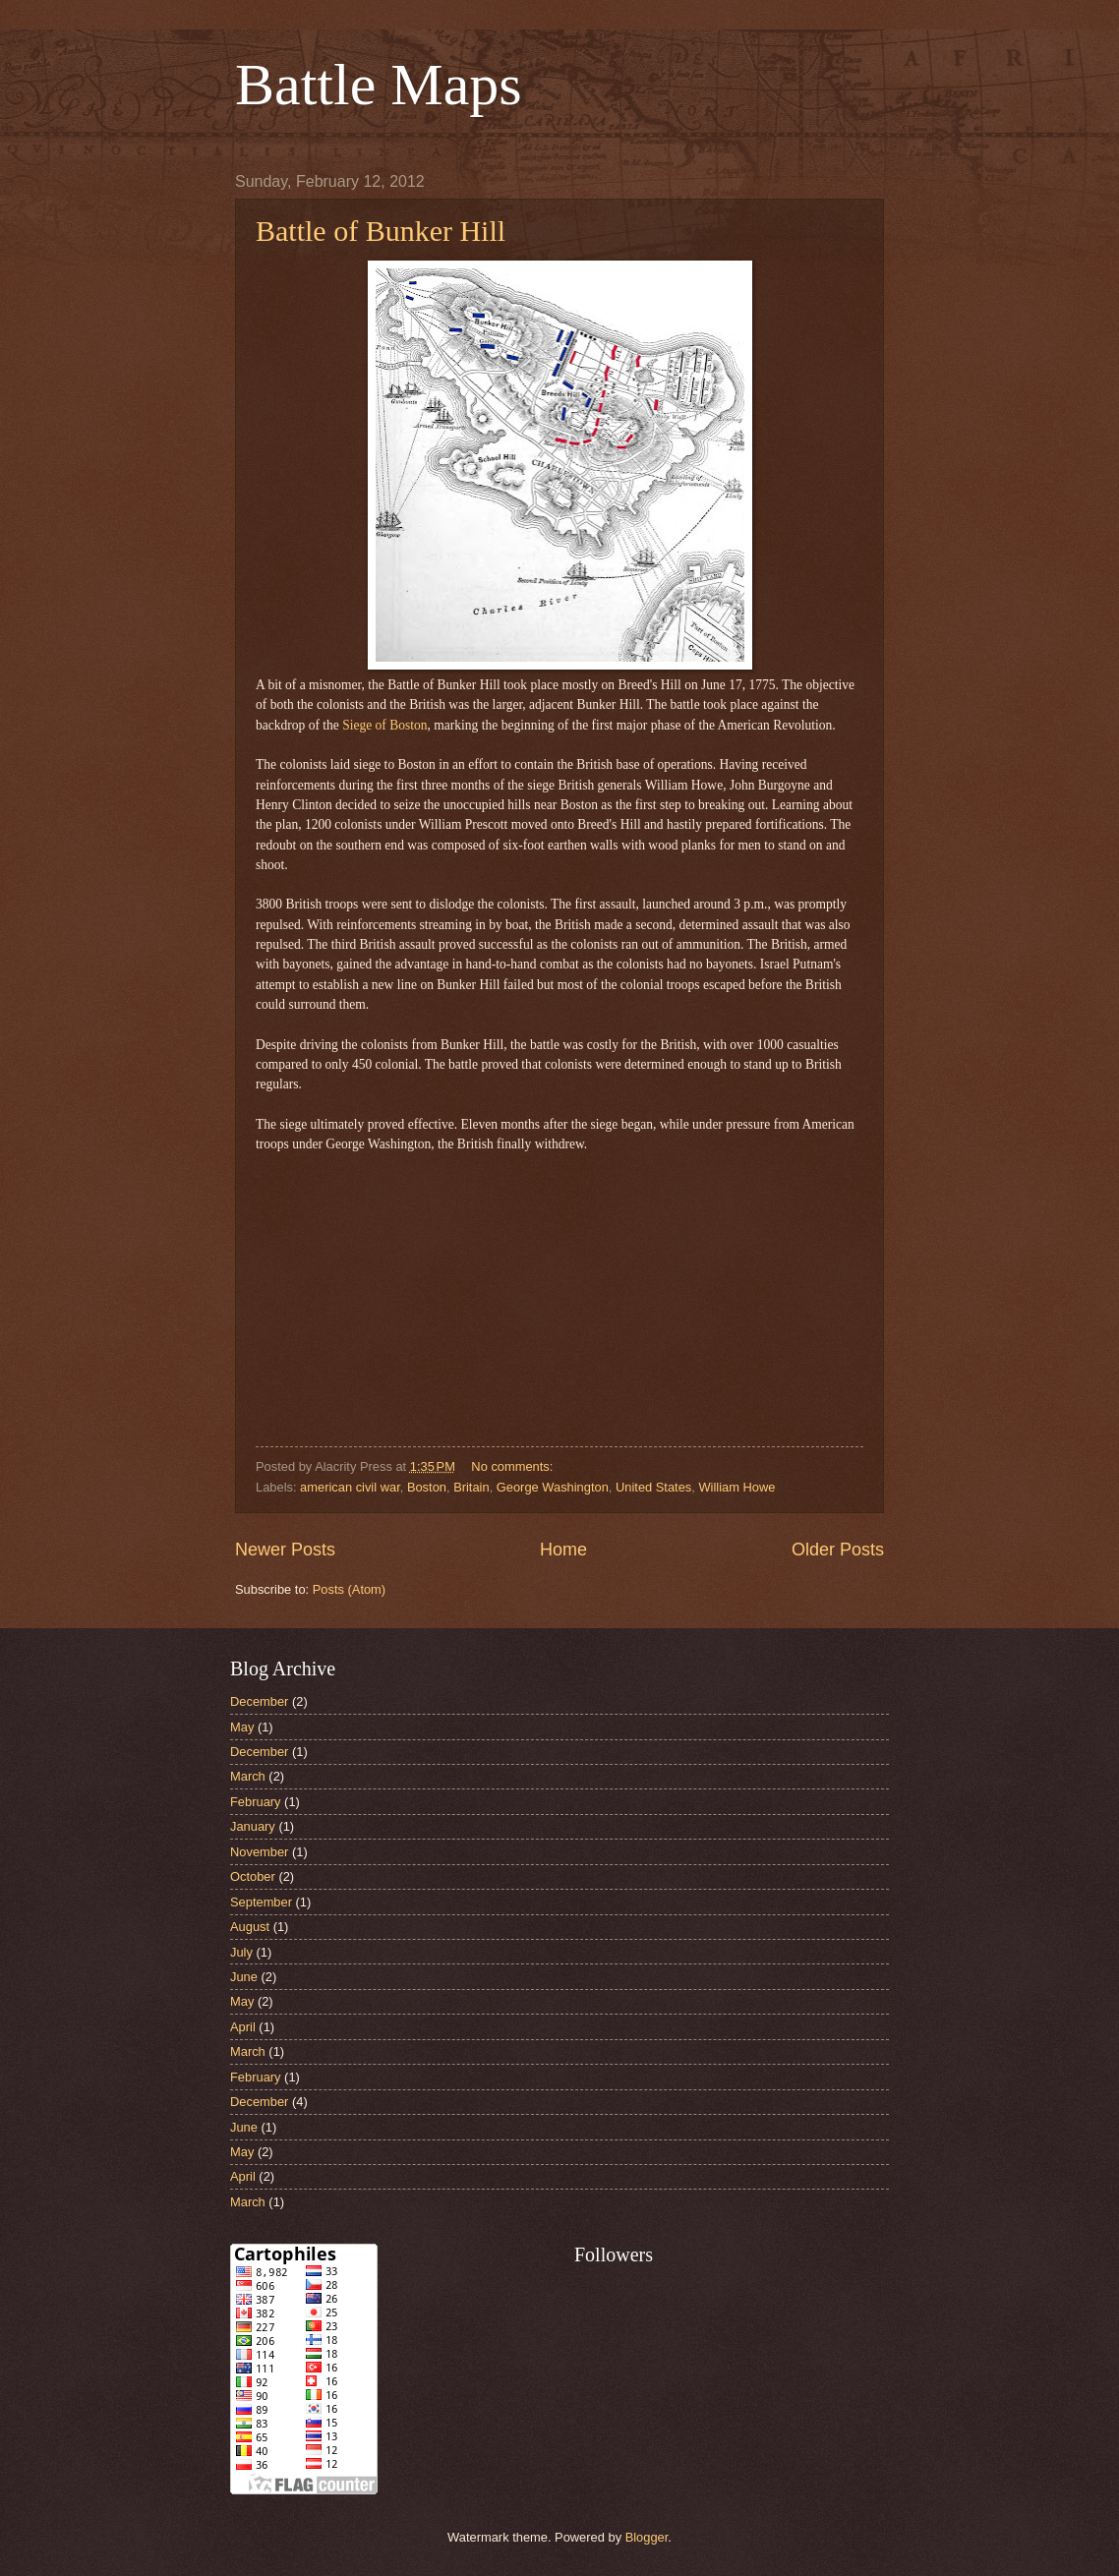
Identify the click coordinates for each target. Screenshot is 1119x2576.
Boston (426, 1487)
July (241, 1952)
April (243, 2027)
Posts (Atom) (349, 1589)
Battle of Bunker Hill (380, 230)
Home (563, 1549)
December (259, 1701)
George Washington (553, 1487)
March (247, 1776)
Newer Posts (285, 1549)
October (252, 1876)
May (242, 1727)
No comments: (514, 1466)
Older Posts (838, 1549)
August (249, 1926)
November (259, 1851)
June (244, 1976)
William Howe (736, 1487)
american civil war (350, 1487)
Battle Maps (378, 84)
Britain (471, 1487)
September (261, 1902)
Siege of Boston (384, 725)
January (252, 1826)
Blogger (647, 2537)
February (255, 1801)
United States (653, 1487)
